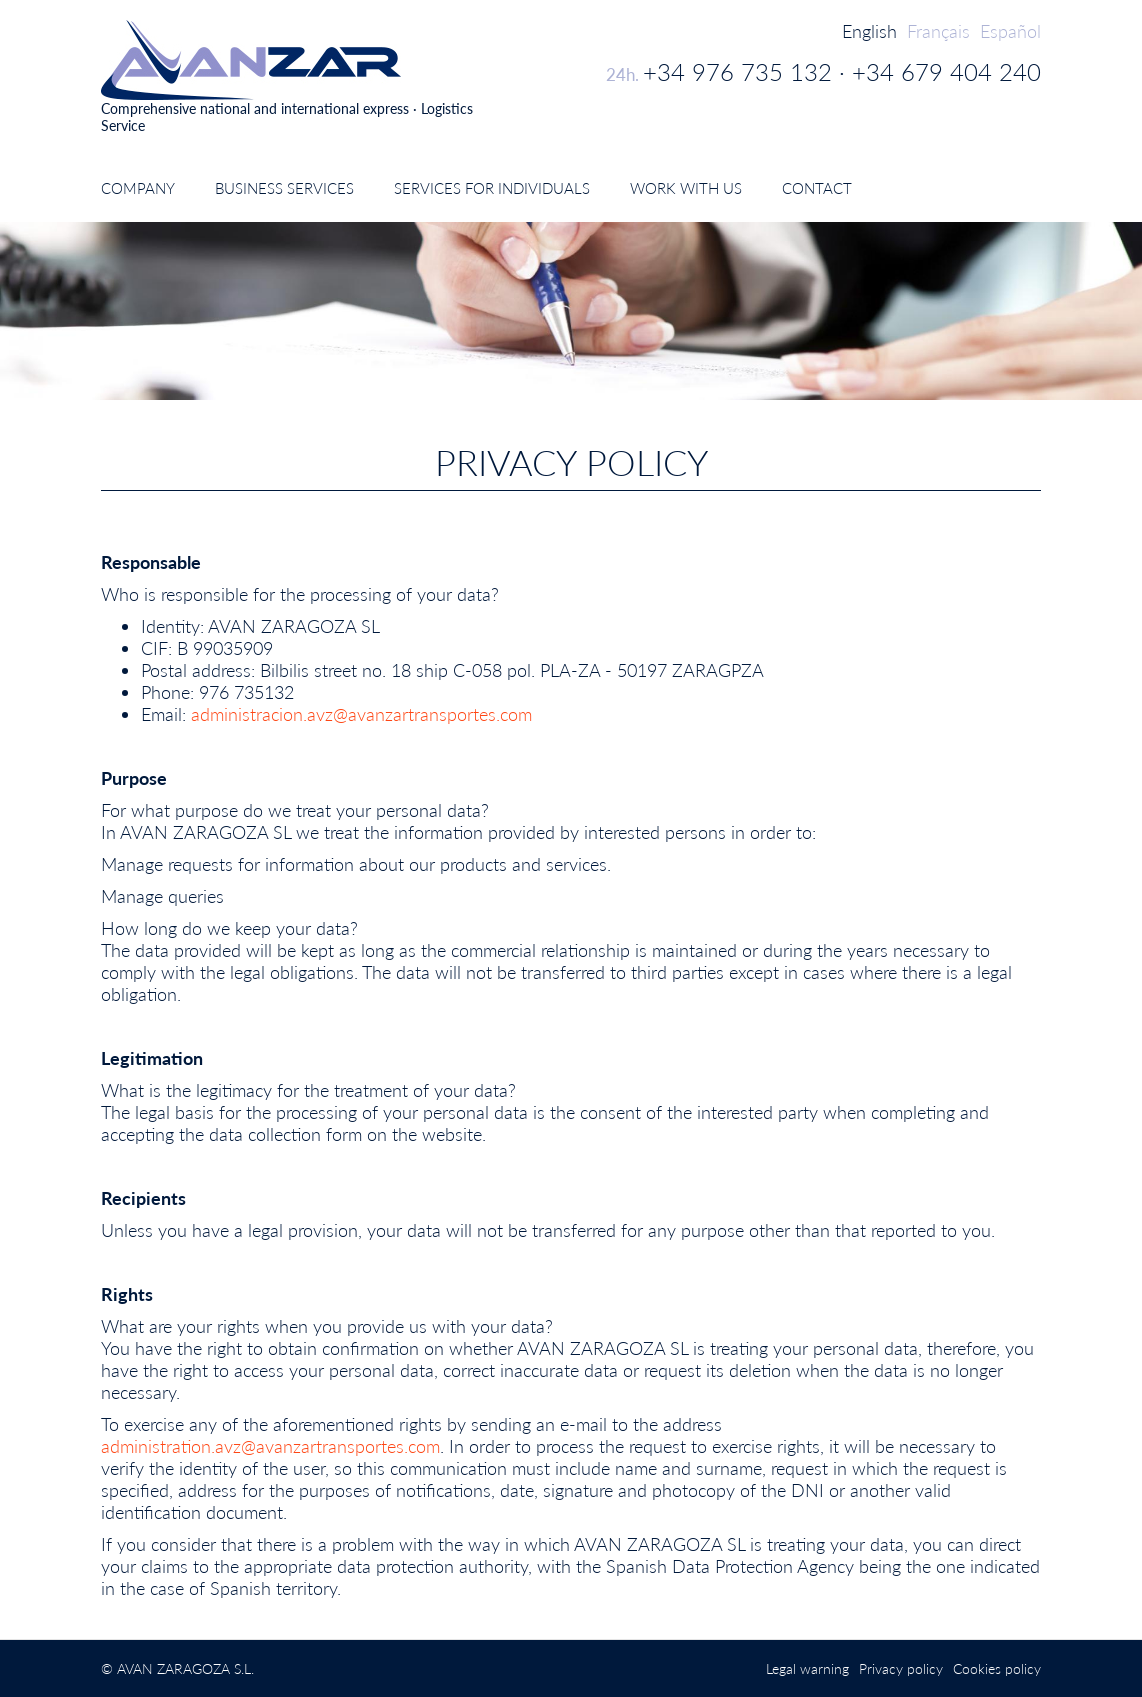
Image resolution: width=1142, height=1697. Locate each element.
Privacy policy (901, 1668)
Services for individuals (492, 188)
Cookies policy (997, 1668)
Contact (817, 188)
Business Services (284, 188)
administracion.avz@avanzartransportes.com (361, 714)
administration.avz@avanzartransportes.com (270, 1446)
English (869, 31)
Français (938, 31)
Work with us (686, 188)
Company (138, 188)
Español (1010, 31)
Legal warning (807, 1668)
